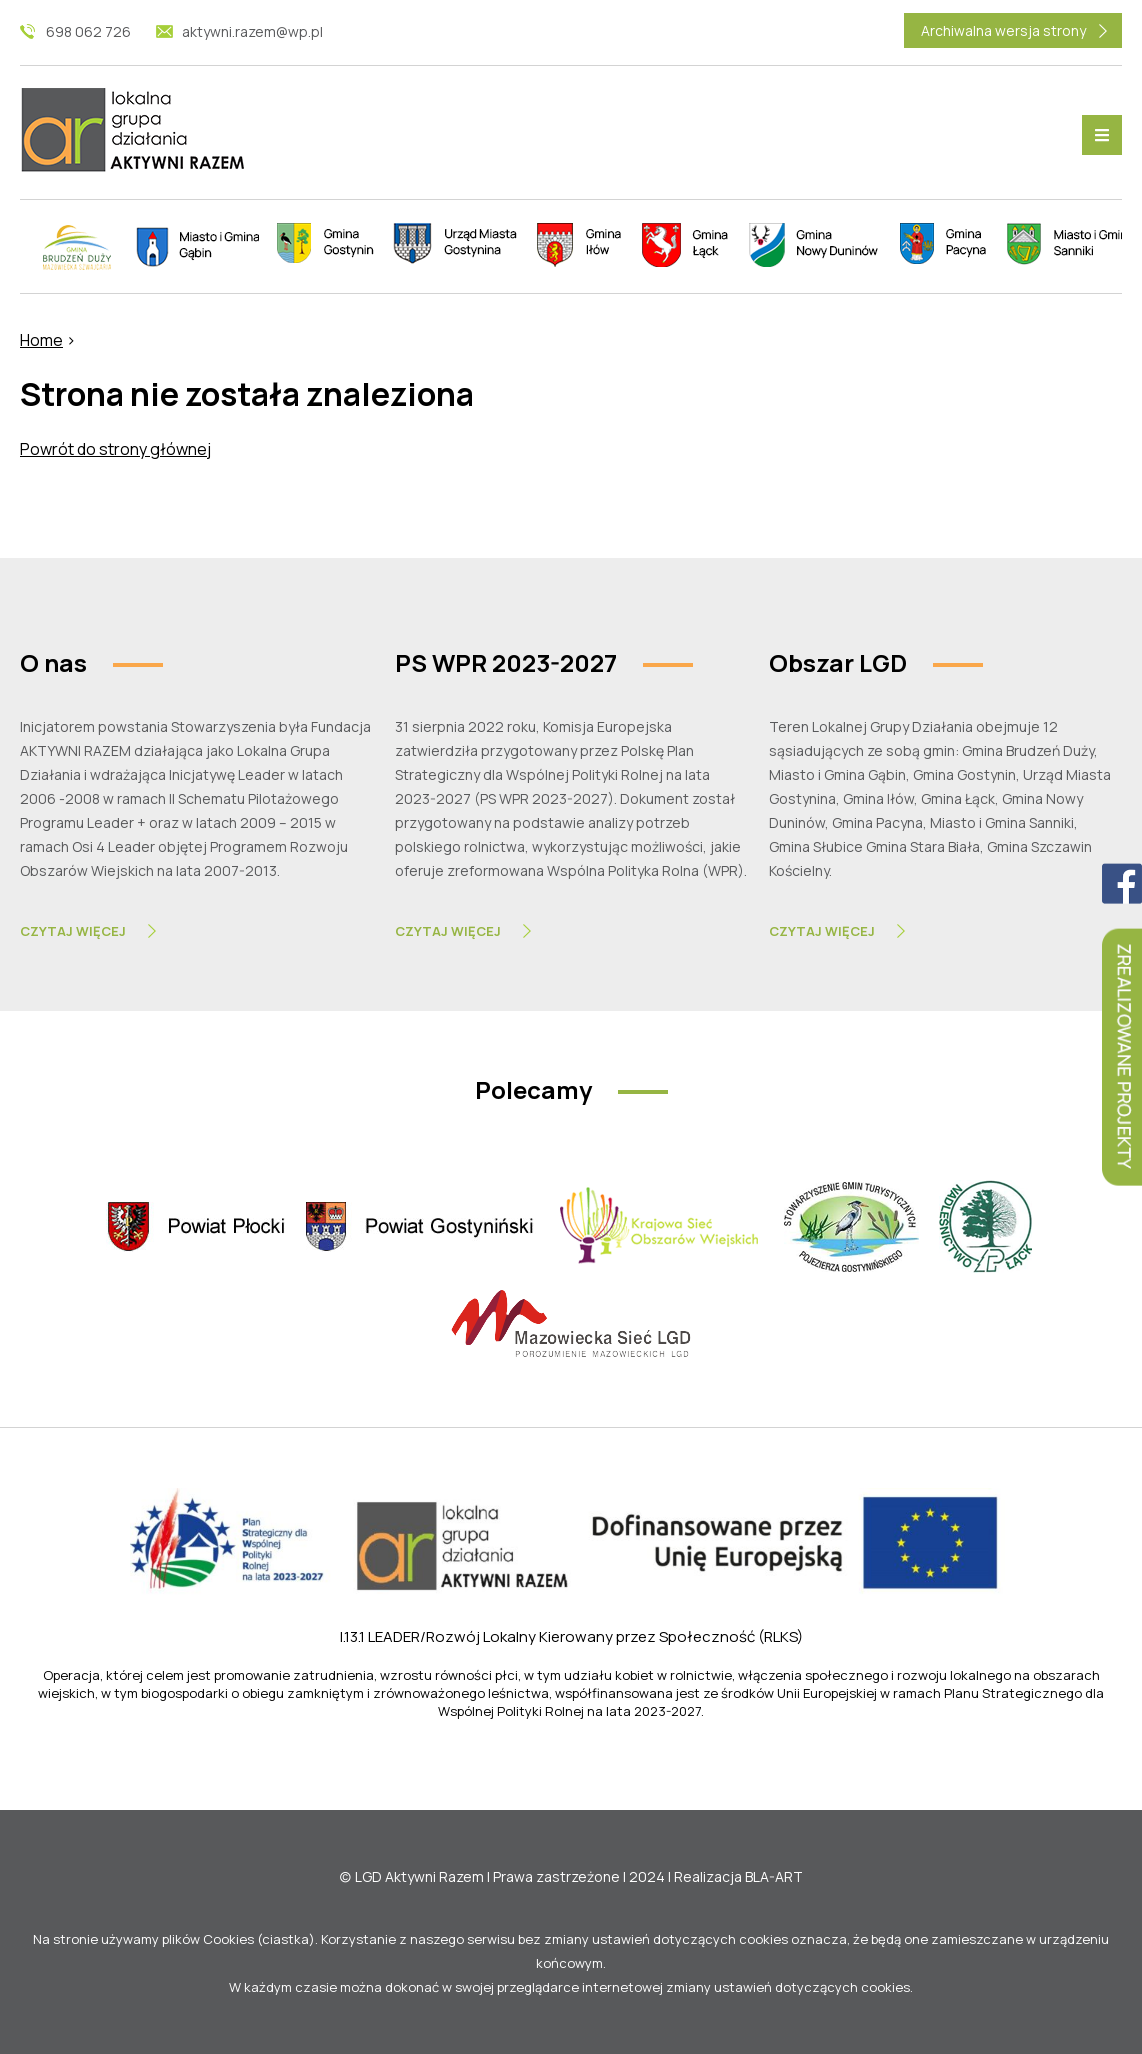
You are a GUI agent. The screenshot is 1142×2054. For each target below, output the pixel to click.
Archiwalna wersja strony (1003, 30)
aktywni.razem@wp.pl (252, 31)
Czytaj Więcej (73, 931)
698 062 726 (88, 31)
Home (41, 340)
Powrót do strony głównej (115, 449)
